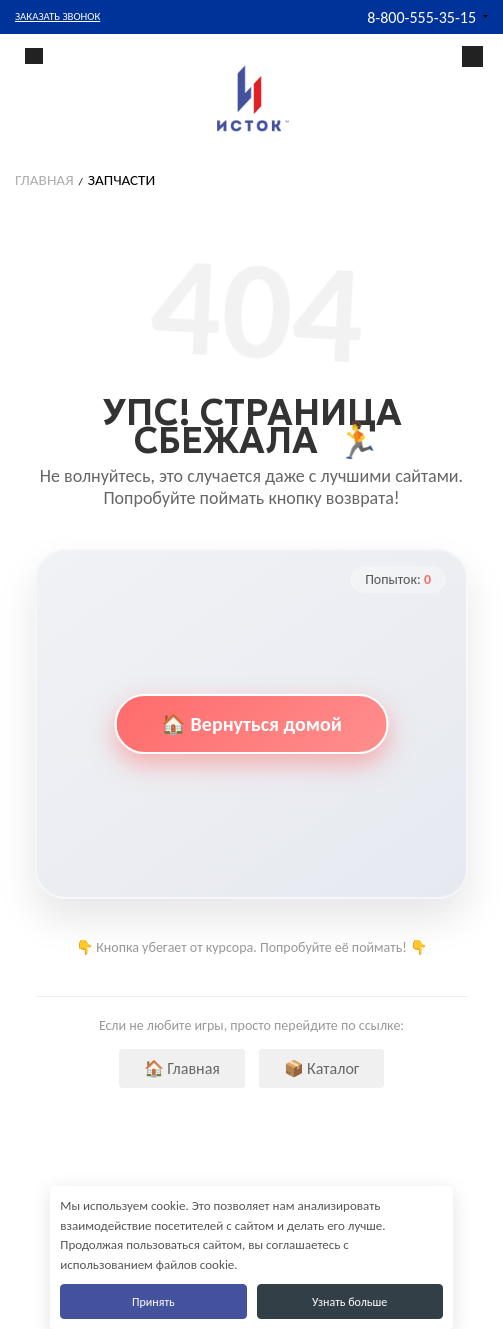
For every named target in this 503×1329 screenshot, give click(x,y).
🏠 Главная (182, 1068)
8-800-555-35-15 (421, 17)
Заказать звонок (57, 16)
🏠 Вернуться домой (251, 724)
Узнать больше (349, 1302)
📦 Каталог (322, 1068)
